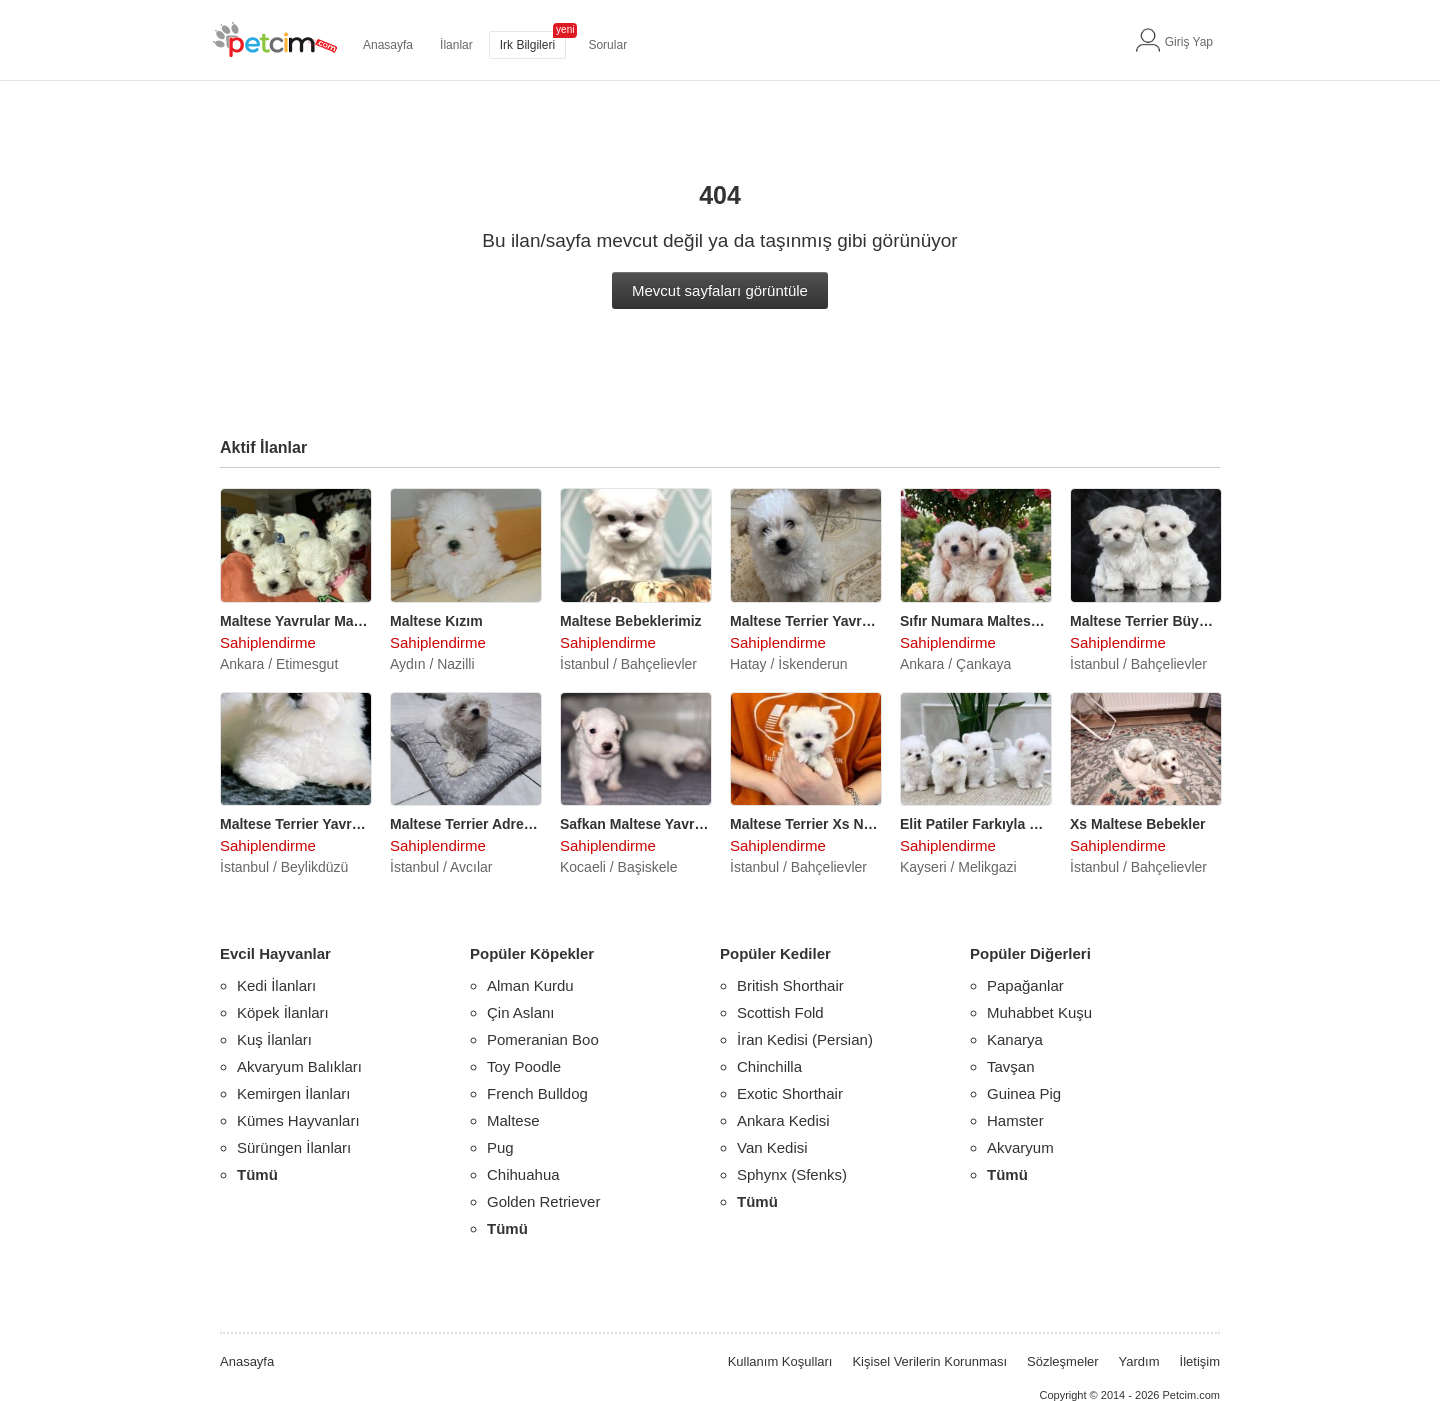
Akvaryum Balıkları (299, 1066)
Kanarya (1015, 1039)
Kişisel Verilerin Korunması (929, 1361)
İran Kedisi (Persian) (805, 1039)
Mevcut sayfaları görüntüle (720, 290)
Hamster (1015, 1120)
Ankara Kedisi (783, 1120)
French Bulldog (537, 1093)
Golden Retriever (543, 1201)
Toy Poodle (524, 1066)
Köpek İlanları (283, 1012)
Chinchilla (769, 1066)
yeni (565, 29)
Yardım (1139, 1361)
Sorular (607, 45)
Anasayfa (388, 45)
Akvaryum (1020, 1147)
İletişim (1200, 1361)
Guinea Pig (1024, 1093)
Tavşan (1011, 1066)
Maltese (513, 1120)
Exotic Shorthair (790, 1093)
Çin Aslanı (521, 1012)
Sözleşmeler (1063, 1361)
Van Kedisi (772, 1147)
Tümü (257, 1174)
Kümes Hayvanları (298, 1120)
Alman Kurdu (530, 985)
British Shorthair (790, 985)
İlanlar (456, 45)
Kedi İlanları (276, 985)
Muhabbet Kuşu (1039, 1012)
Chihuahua (523, 1174)
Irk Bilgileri (527, 45)
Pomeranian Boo (543, 1039)
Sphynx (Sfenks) (792, 1174)
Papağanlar (1025, 985)
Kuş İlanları (274, 1039)
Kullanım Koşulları (780, 1361)
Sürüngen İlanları (294, 1147)
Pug (500, 1147)
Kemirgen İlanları (293, 1093)
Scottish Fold (780, 1012)
